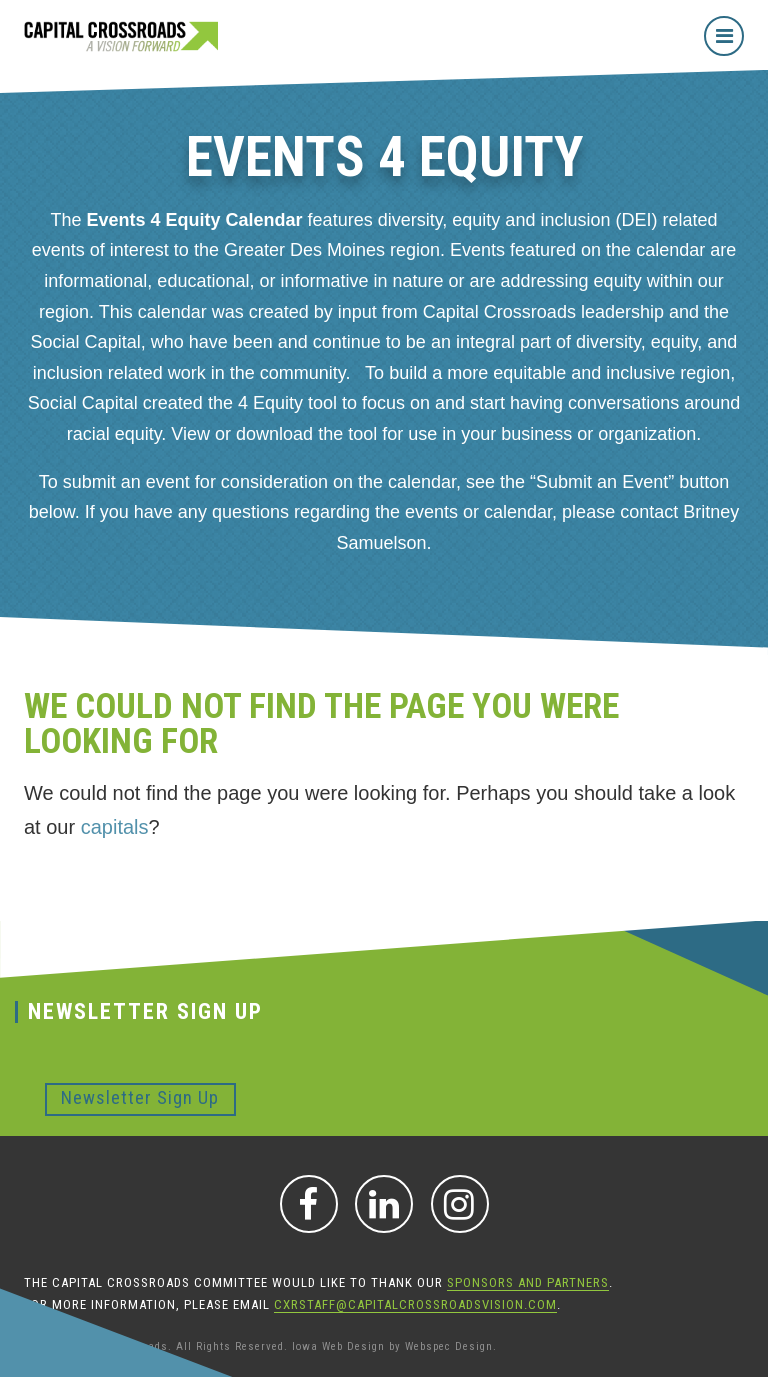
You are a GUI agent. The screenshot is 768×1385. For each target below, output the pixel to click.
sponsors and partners (528, 1282)
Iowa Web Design (338, 1346)
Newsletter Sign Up (140, 1097)
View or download (242, 434)
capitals (115, 827)
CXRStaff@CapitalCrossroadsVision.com (415, 1304)
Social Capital (86, 342)
